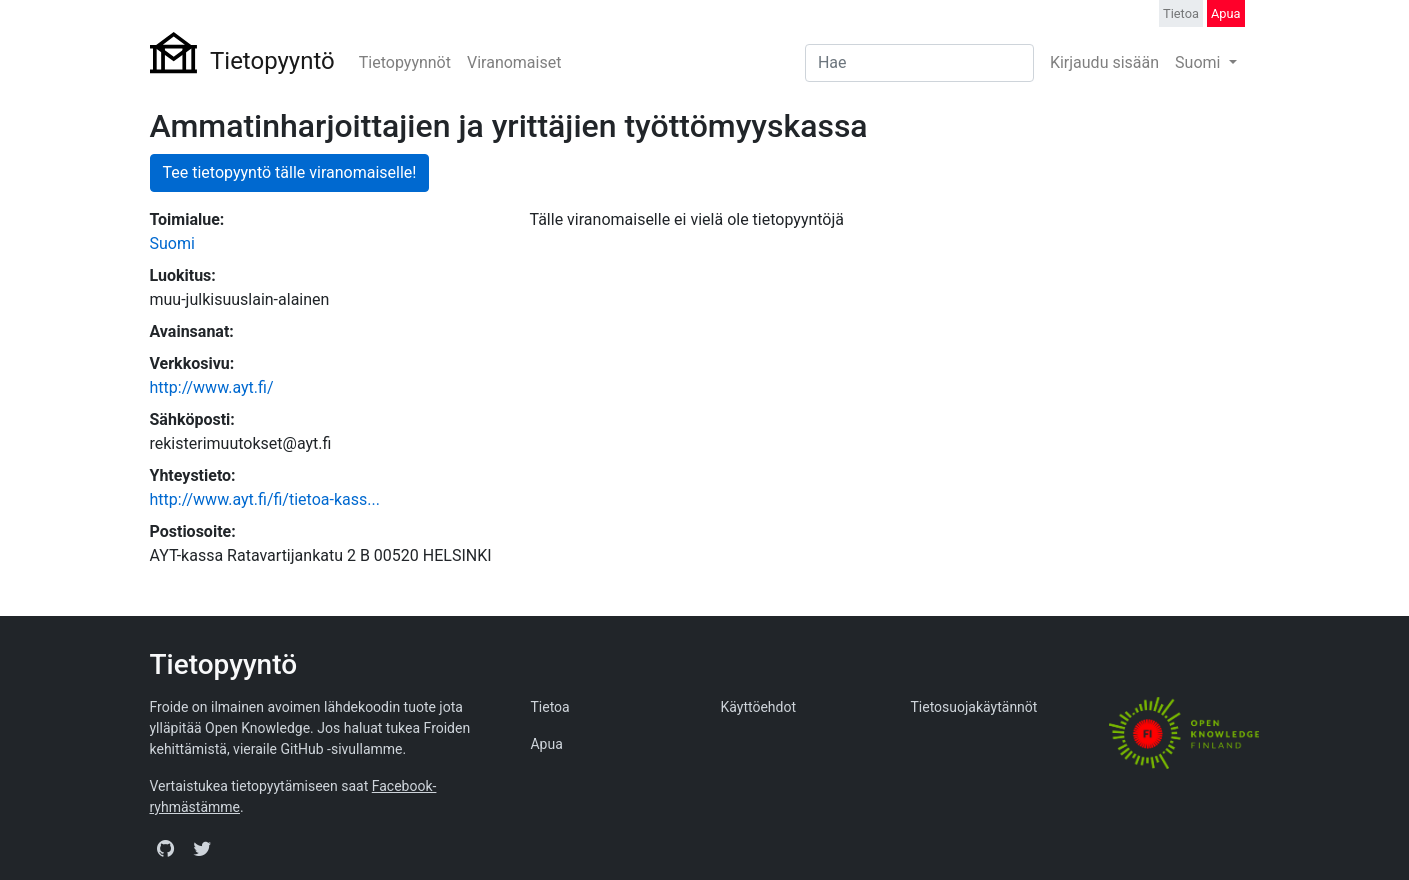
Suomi (1199, 62)
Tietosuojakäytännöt (973, 707)
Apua (1226, 13)
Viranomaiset (514, 62)
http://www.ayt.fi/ (212, 387)
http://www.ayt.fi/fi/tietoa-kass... (265, 499)
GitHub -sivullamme (342, 749)
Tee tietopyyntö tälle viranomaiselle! (290, 172)
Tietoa (1181, 13)
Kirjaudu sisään (1104, 62)
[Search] (919, 63)
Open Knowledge (257, 728)
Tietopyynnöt (405, 62)
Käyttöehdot (758, 707)
